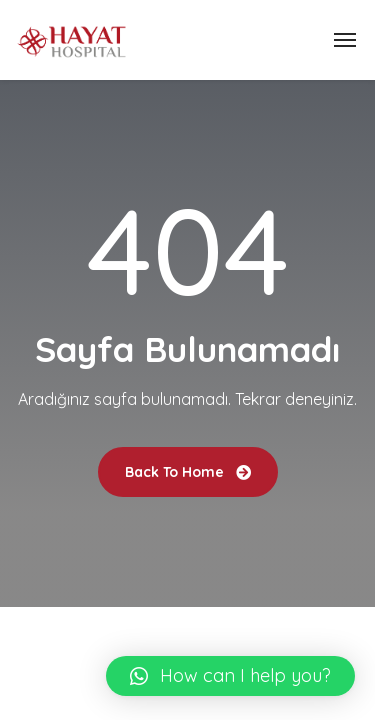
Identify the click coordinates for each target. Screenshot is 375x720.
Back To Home (188, 472)
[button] (230, 676)
